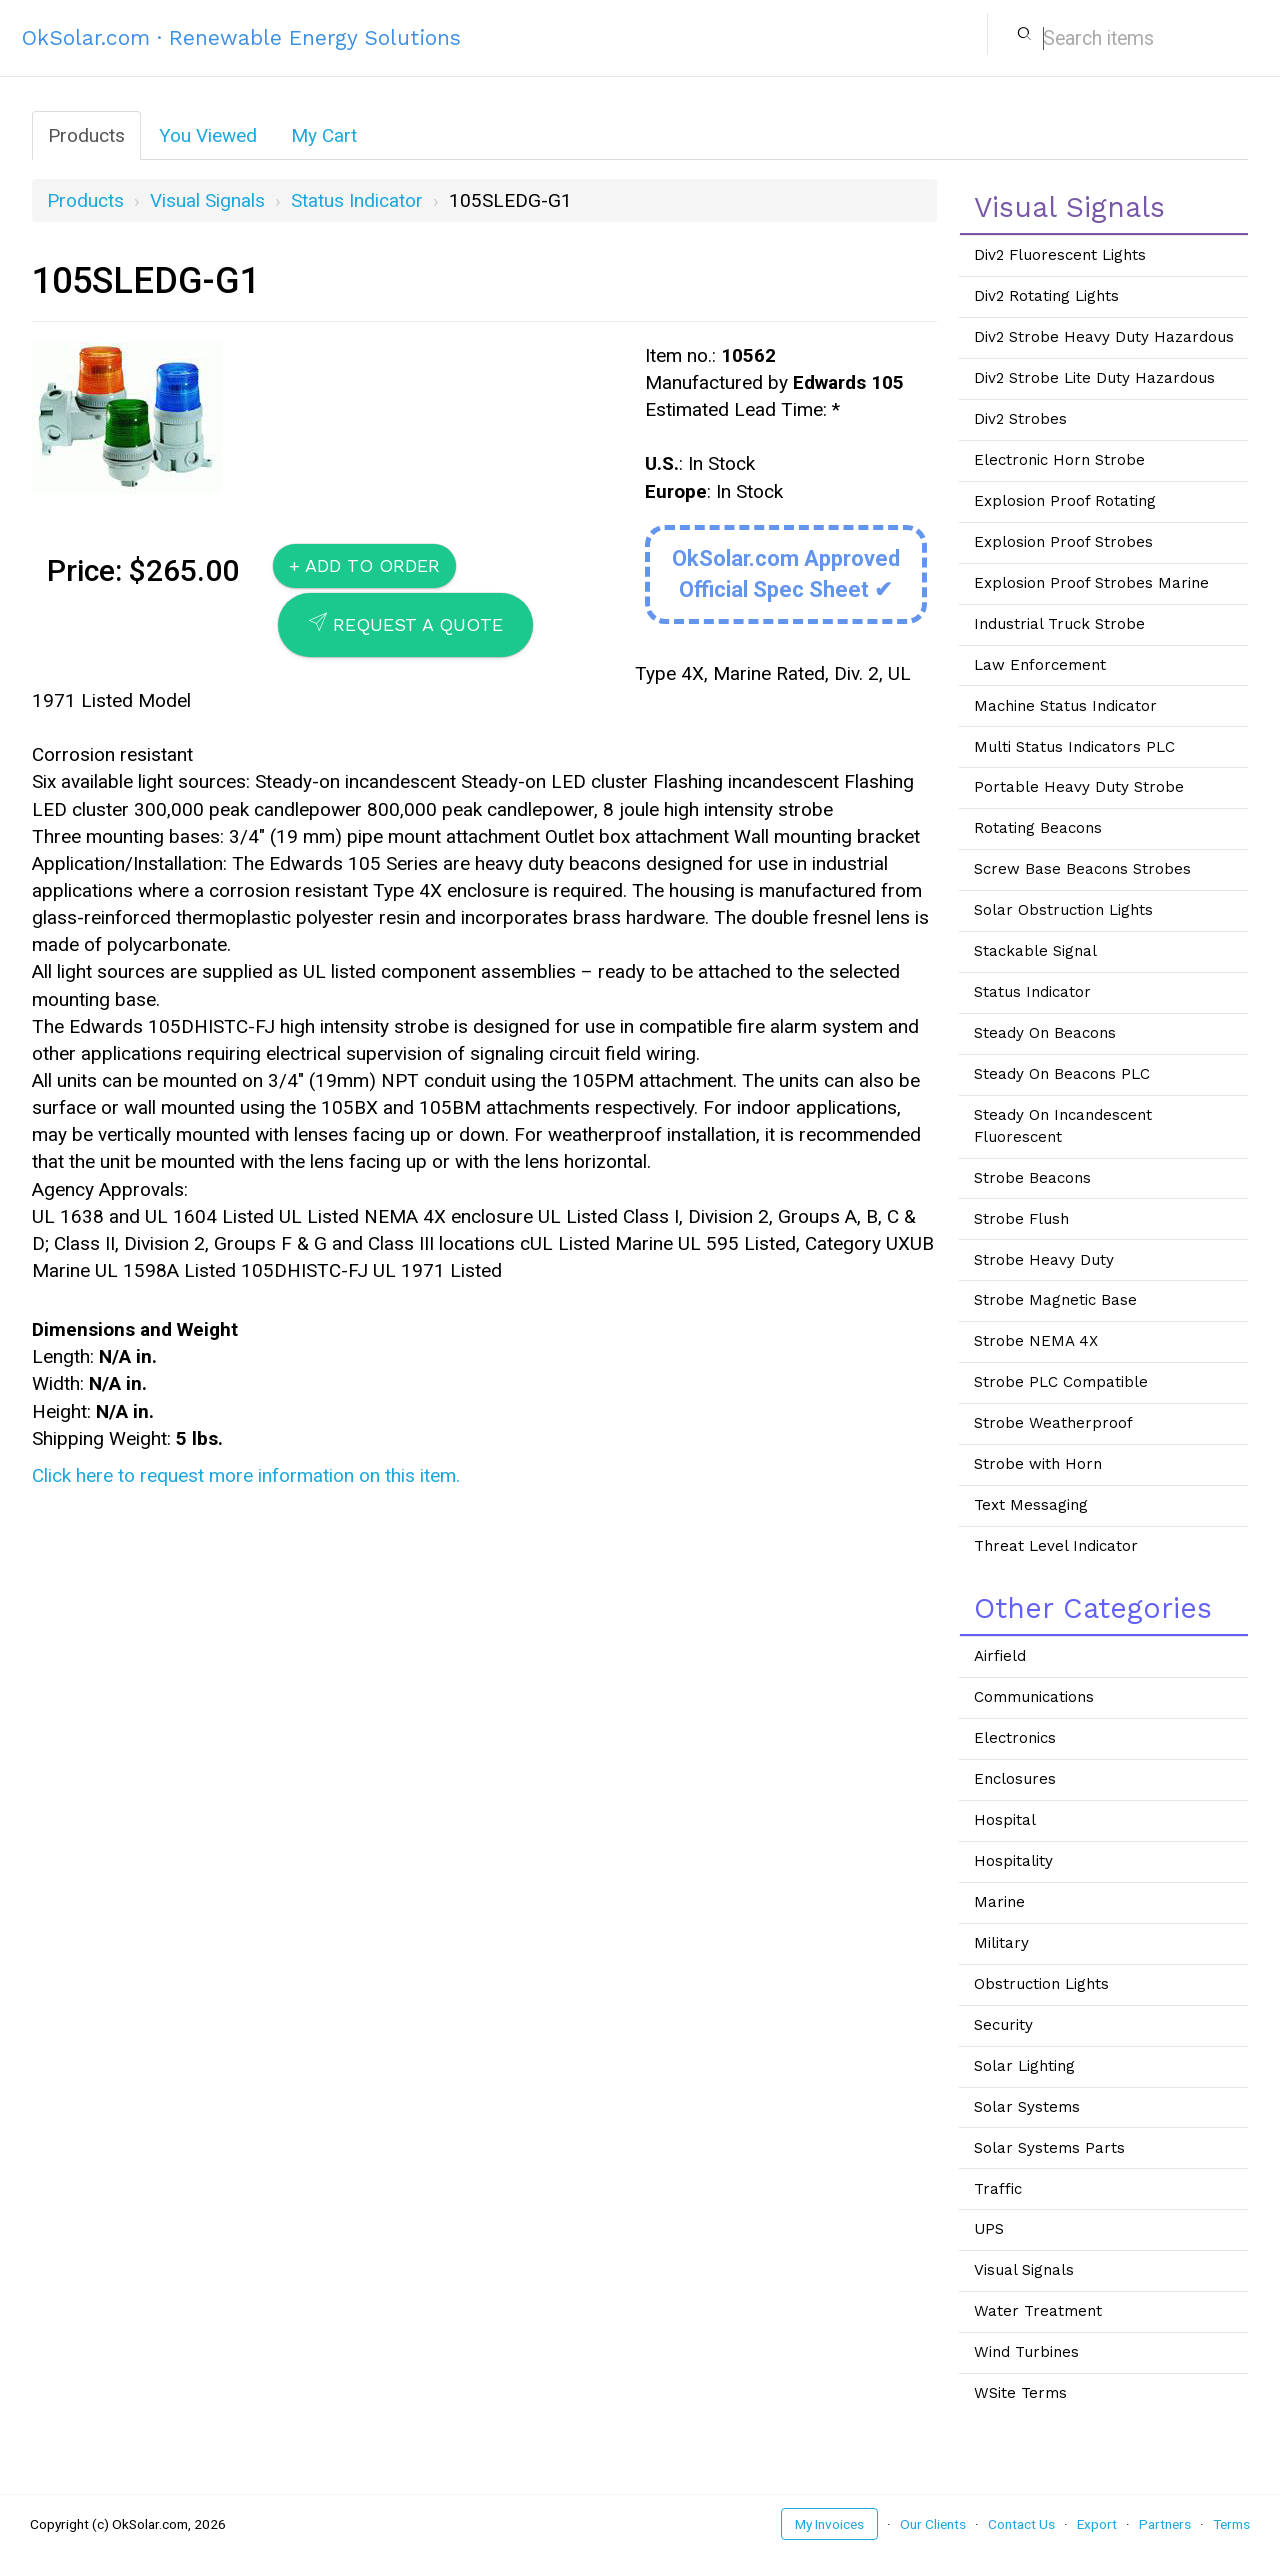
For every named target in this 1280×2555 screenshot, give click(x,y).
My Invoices (829, 2524)
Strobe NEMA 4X (1036, 1341)
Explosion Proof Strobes (1063, 542)
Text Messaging (1031, 1505)
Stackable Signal (1035, 951)
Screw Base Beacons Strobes (1082, 869)
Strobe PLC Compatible (1061, 1382)
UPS (989, 2229)
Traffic (998, 2189)
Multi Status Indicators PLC (1074, 747)
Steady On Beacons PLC (1062, 1074)
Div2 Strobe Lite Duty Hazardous (1094, 378)
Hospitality (1013, 1861)
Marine (999, 1902)
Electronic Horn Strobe (1059, 460)
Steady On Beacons (1045, 1033)
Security (1003, 2025)
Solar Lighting (1024, 2066)
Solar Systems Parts (1049, 2148)
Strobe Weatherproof (1053, 1423)
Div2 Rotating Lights (1046, 296)
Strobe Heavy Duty (1044, 1260)
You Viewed (208, 135)
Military (1001, 1943)
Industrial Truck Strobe (1059, 624)
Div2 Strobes (1020, 419)
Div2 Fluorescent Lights (1060, 255)
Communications (1034, 1697)
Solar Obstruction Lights (1063, 910)
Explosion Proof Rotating (1065, 501)
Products (86, 135)
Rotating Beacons (1038, 828)
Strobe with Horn (1038, 1464)
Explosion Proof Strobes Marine (1091, 583)
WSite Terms (1020, 2393)
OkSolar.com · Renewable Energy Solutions (241, 37)
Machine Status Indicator (1065, 706)
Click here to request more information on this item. (246, 1475)
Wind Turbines (1026, 2352)
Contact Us (1021, 2524)
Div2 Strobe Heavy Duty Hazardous (1104, 337)
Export (1097, 2524)
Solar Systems (1027, 2107)
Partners (1165, 2524)
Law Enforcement (1040, 665)
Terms (1231, 2524)
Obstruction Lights (1041, 1984)
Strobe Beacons (1032, 1178)
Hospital (1005, 1820)
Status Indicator (357, 200)
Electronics (1015, 1738)
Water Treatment (1038, 2311)
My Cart (324, 135)
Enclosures (1015, 1779)
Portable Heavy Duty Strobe (1079, 787)
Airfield (1000, 1656)
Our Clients (933, 2524)
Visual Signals (207, 200)
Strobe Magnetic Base (1055, 1300)
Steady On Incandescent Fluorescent (1063, 1126)
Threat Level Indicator (1056, 1546)
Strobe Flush (1021, 1219)
